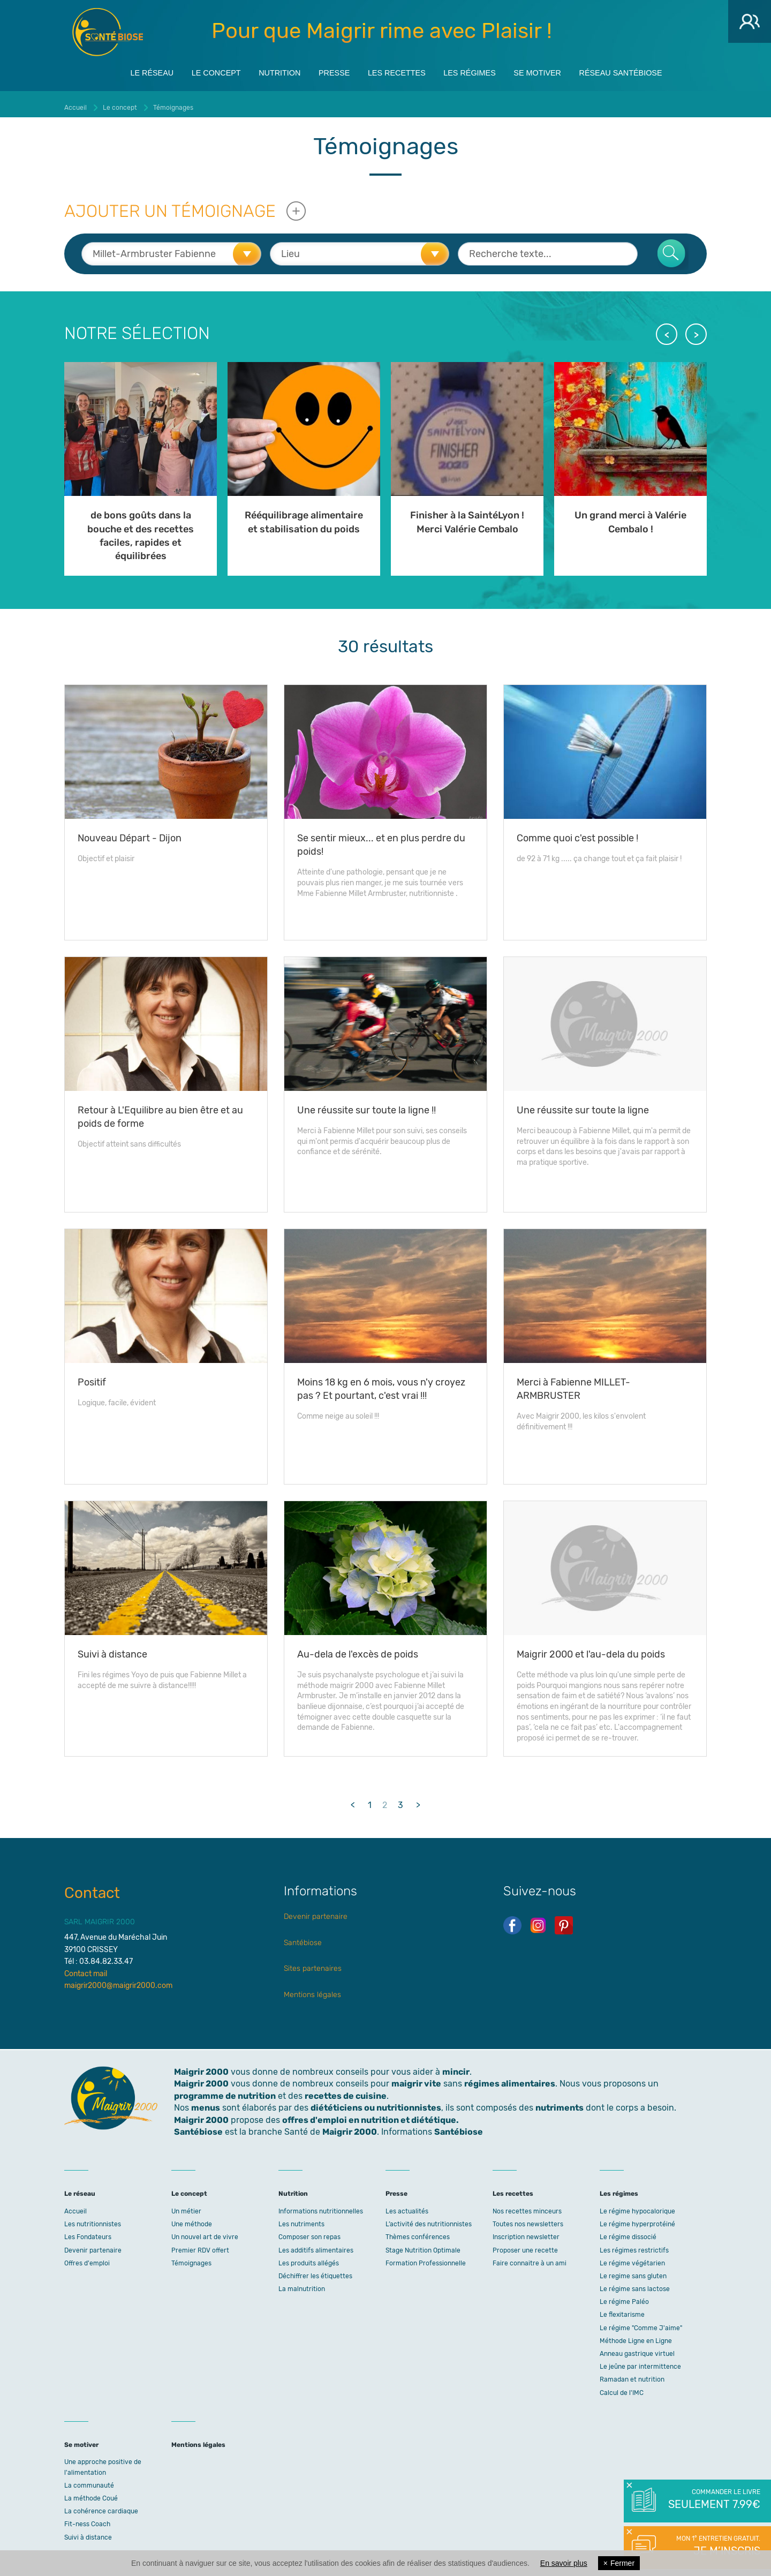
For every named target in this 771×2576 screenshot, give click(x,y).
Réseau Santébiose (650, 70)
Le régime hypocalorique (637, 2205)
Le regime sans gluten (633, 2270)
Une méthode (191, 2218)
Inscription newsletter (526, 2231)
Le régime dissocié (628, 2231)
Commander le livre (713, 2500)
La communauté (89, 2479)
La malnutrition (301, 2283)
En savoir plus (563, 2563)
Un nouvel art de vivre (204, 2231)
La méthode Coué (91, 2492)
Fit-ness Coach (87, 2518)
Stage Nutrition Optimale (423, 2244)
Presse (326, 70)
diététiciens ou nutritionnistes (376, 2102)
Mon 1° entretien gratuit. (713, 2546)
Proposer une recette (525, 2244)
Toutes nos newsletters (528, 2218)
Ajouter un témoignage (170, 205)
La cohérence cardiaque (101, 2505)
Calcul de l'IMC (622, 2387)
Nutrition (264, 70)
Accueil (75, 2205)
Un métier (186, 2205)
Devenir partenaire (315, 1911)
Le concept (192, 70)
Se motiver (557, 70)
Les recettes (397, 70)
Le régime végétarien (632, 2257)
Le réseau (119, 70)
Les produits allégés (308, 2257)
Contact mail (85, 1967)
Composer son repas (309, 2231)
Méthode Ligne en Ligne (636, 2335)
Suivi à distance (88, 2531)
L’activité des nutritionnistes (429, 2218)
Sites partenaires (313, 1962)
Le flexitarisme (622, 2309)
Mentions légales (312, 1988)
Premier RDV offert (200, 2244)
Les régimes (480, 70)
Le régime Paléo (624, 2296)
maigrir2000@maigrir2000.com (118, 1979)
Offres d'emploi (87, 2257)
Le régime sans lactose (635, 2283)
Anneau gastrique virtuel (637, 2348)
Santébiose (303, 1936)
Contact (92, 1887)
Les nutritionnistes (92, 2218)
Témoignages (191, 2257)
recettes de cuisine (346, 2090)
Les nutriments (301, 2218)
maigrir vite (416, 2078)
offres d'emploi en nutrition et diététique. (370, 2114)
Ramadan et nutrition (632, 2374)
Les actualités (407, 2205)
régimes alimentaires (509, 2078)
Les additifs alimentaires (315, 2244)
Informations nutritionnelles (320, 2205)
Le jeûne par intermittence (640, 2360)
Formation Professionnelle (426, 2257)
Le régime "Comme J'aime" (641, 2322)
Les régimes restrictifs (634, 2244)
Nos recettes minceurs (527, 2205)
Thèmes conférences (418, 2231)
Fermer (618, 2563)
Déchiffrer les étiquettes (315, 2270)
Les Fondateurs (87, 2231)
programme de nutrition (225, 2090)
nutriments (559, 2102)
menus (205, 2102)
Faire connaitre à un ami (529, 2257)
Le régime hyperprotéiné (637, 2218)
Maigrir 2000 (107, 32)
